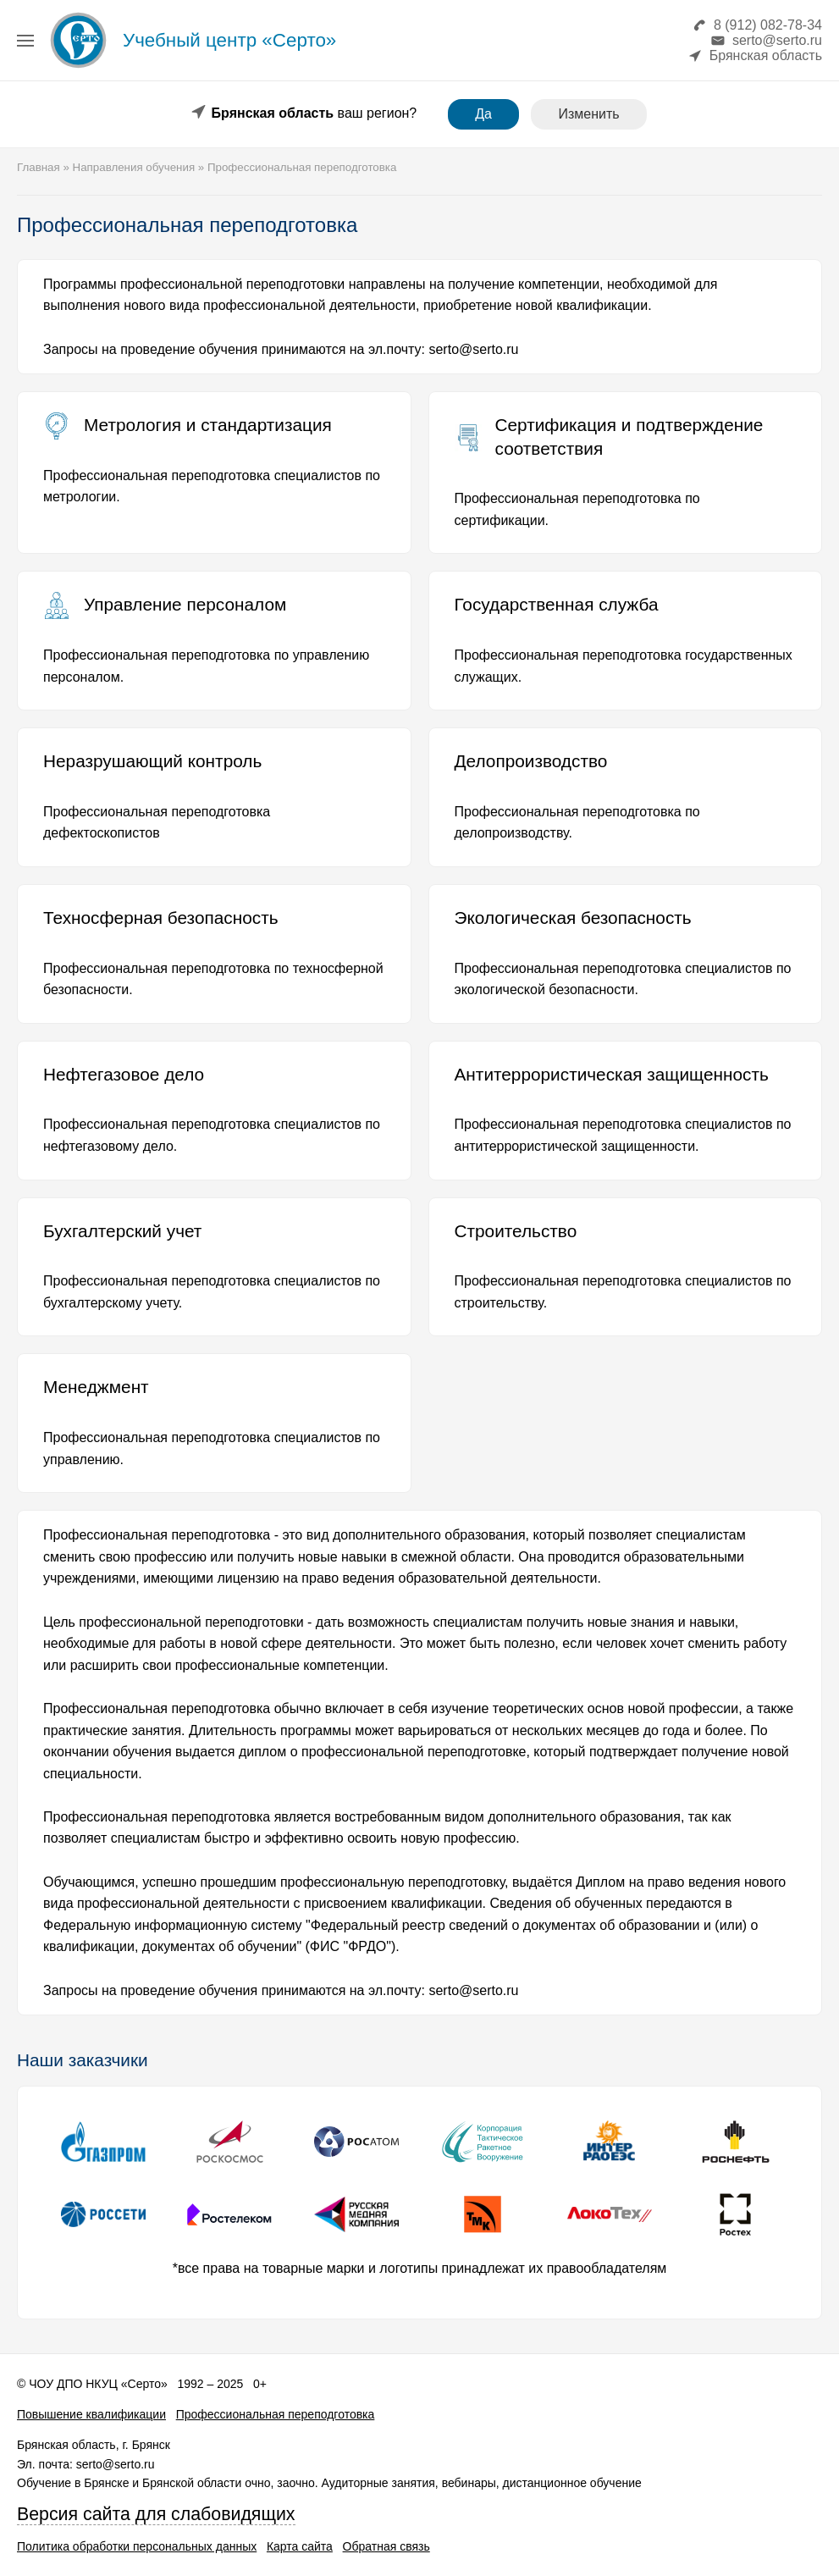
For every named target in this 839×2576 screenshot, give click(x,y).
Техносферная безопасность (161, 917)
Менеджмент (96, 1386)
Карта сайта (300, 2546)
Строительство (516, 1231)
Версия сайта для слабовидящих (156, 2514)
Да (483, 114)
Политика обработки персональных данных (137, 2546)
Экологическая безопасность (573, 917)
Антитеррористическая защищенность (612, 1074)
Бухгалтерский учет (122, 1231)
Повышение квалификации (91, 2414)
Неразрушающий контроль (152, 761)
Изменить (588, 114)
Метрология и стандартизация (208, 424)
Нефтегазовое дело (123, 1074)
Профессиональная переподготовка (275, 2414)
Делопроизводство (531, 761)
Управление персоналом (185, 604)
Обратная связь (386, 2546)
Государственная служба (557, 604)
